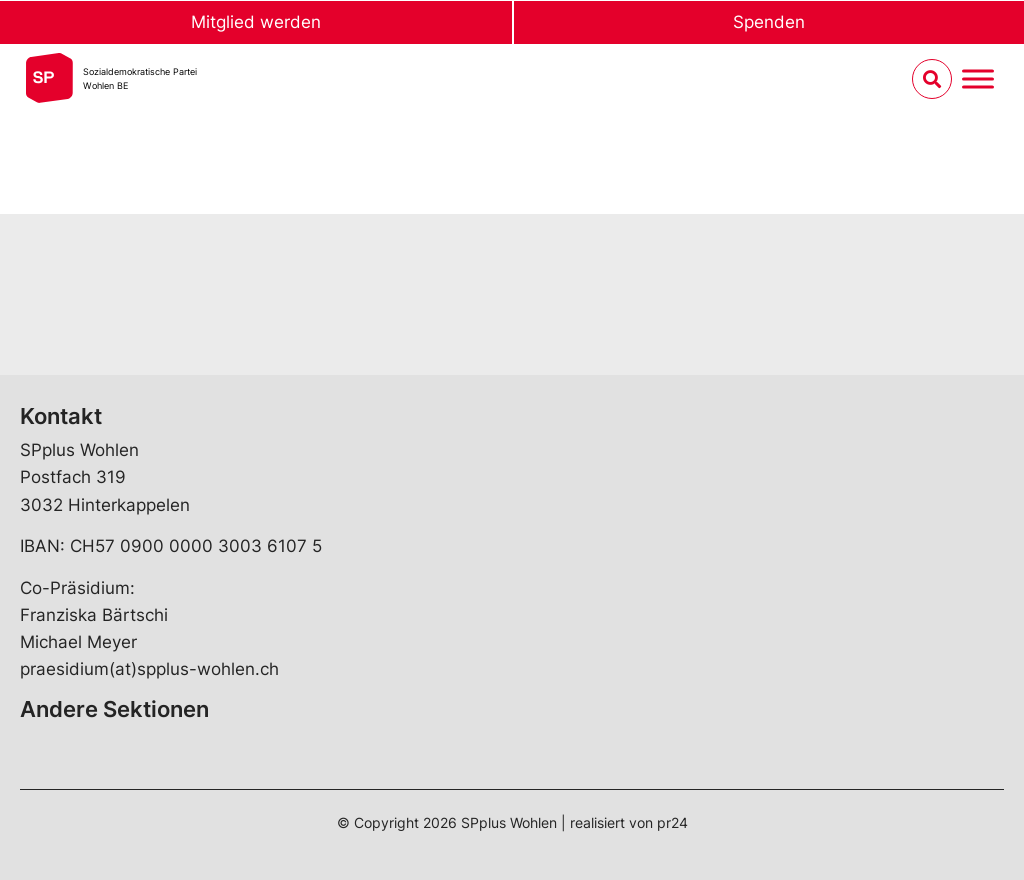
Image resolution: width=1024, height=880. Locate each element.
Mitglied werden (256, 22)
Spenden (769, 22)
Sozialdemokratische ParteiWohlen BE (140, 78)
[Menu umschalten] (978, 79)
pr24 (672, 822)
